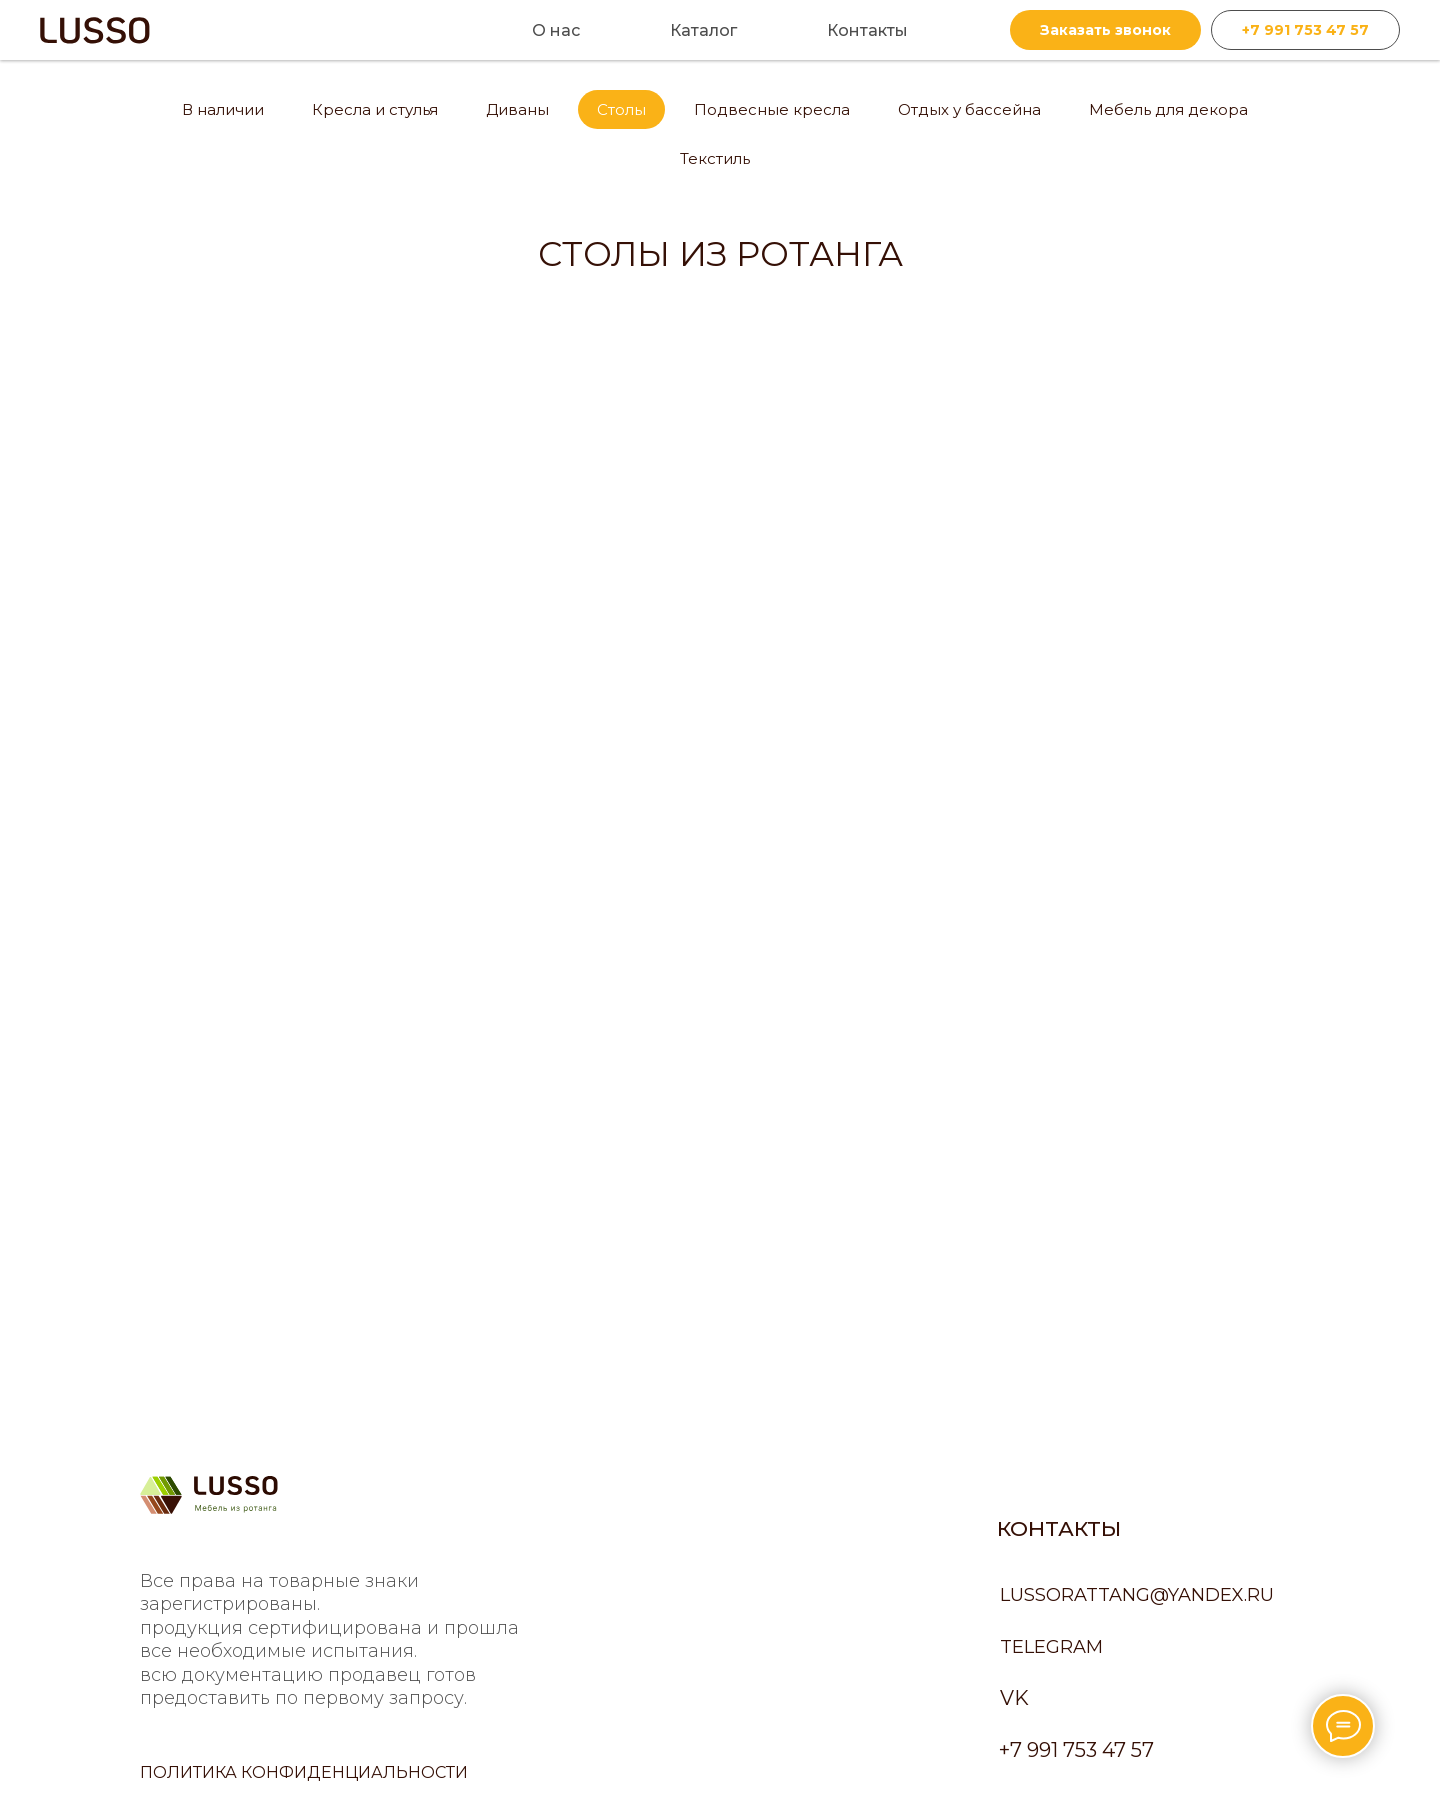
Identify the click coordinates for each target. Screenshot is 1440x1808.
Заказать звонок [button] (1105, 30)
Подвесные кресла (772, 109)
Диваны (517, 109)
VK (1014, 1698)
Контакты (867, 30)
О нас (556, 30)
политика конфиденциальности (304, 1772)
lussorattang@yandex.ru (1137, 1595)
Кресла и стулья (375, 109)
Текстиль (715, 158)
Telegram (1051, 1647)
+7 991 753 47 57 (1305, 30)
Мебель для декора (1168, 109)
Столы (621, 109)
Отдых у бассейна (969, 109)
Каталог (703, 30)
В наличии (223, 109)
